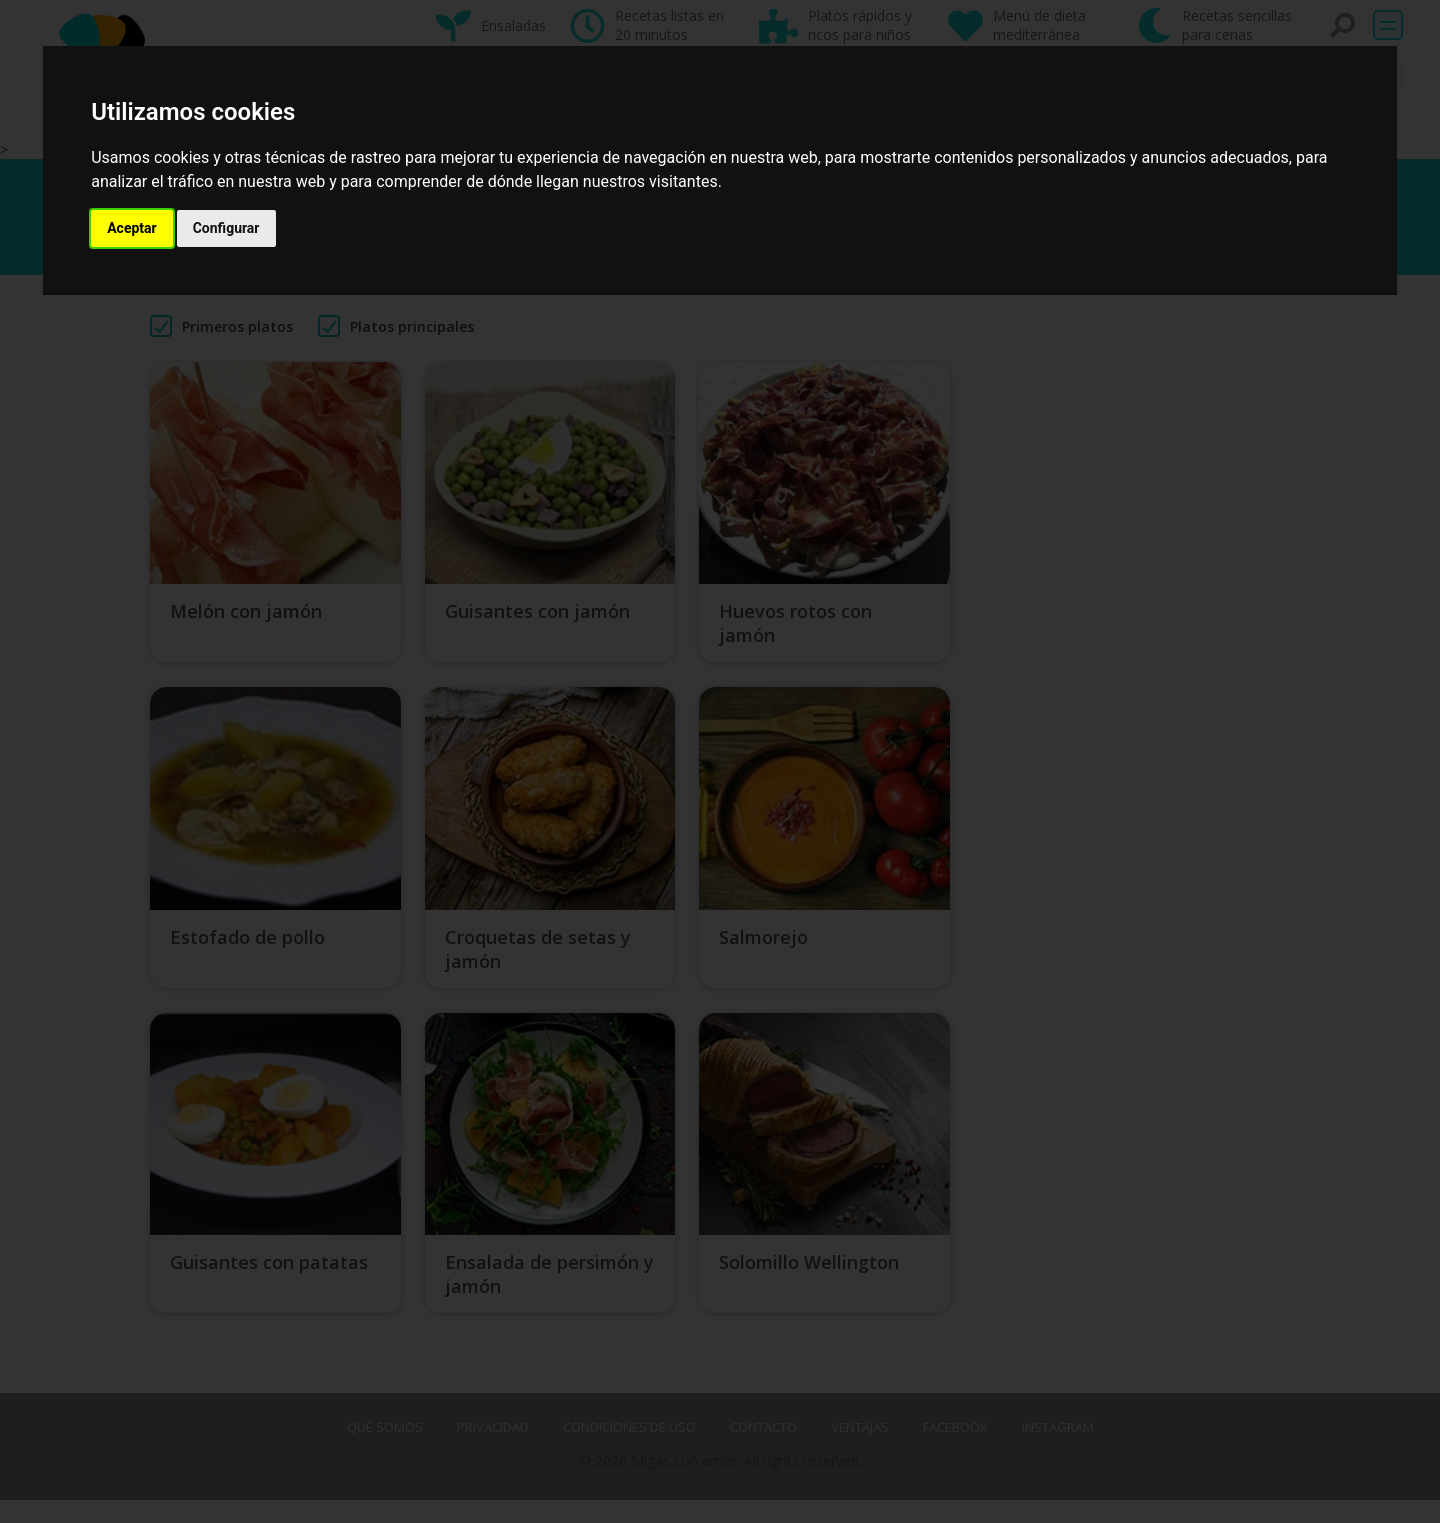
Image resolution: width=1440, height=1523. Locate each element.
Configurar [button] (226, 228)
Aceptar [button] (132, 228)
